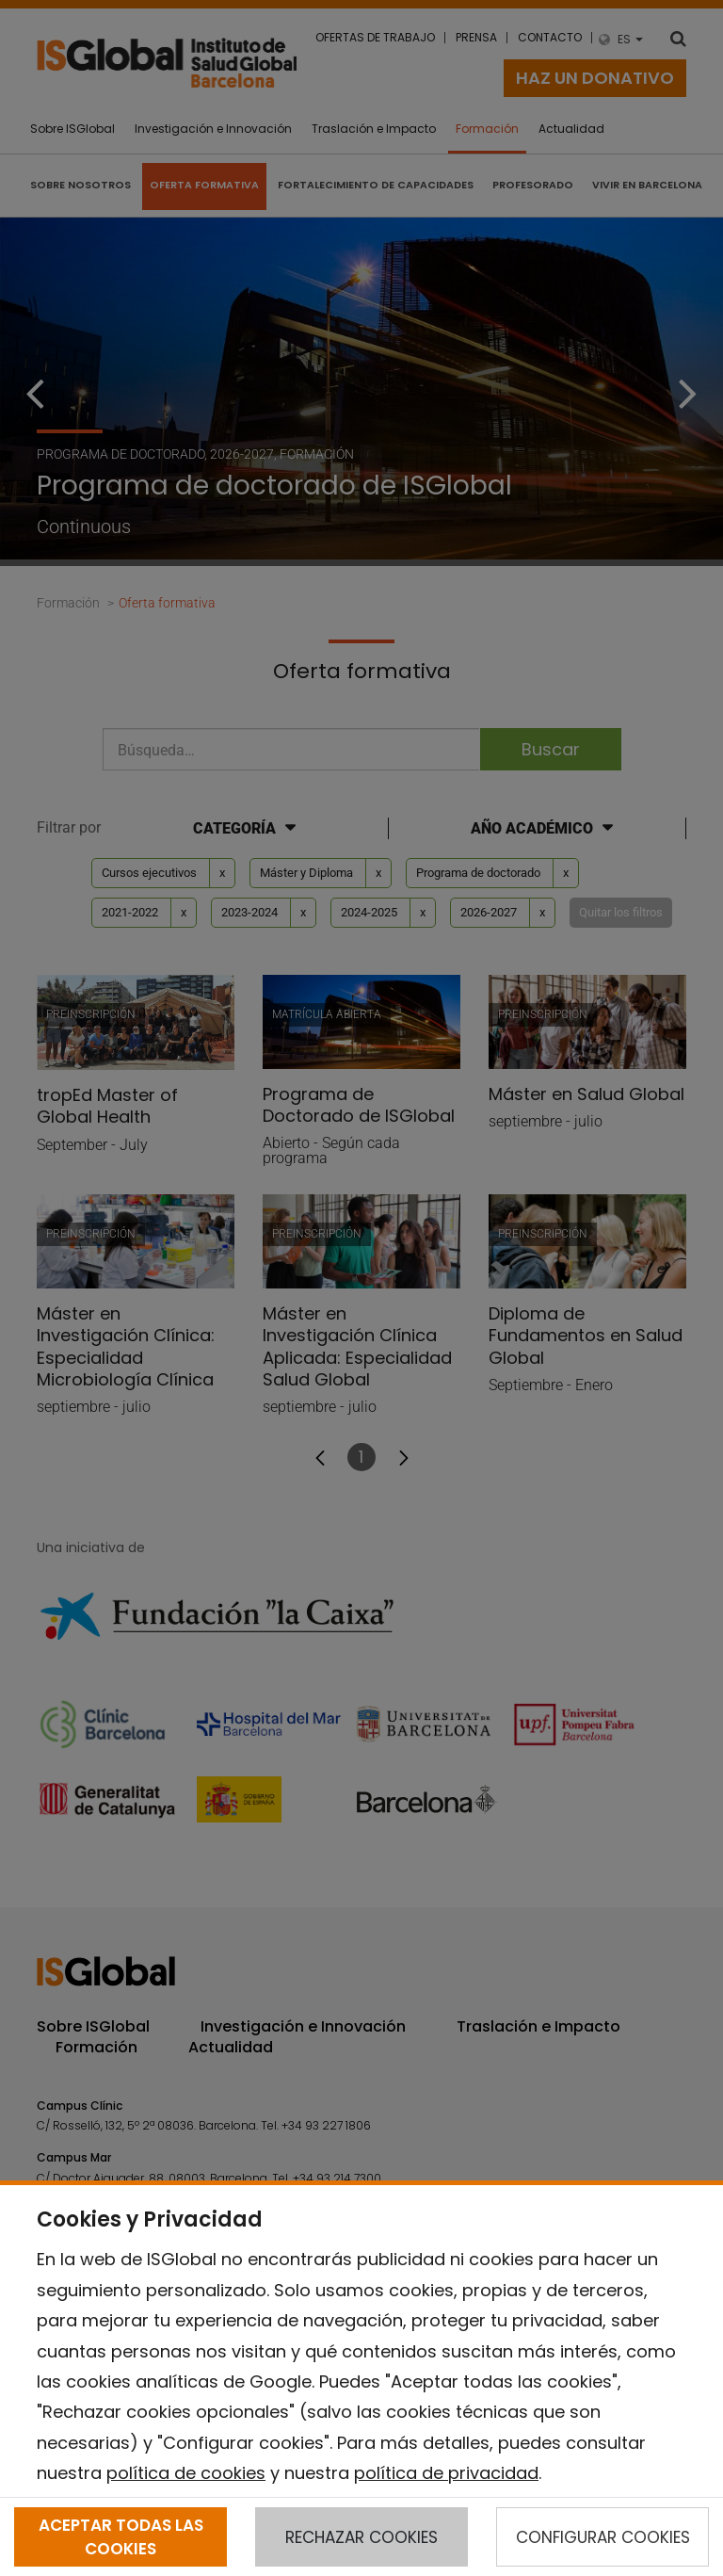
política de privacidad (446, 2473)
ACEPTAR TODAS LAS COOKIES (121, 2536)
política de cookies (185, 2473)
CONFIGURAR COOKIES (603, 2537)
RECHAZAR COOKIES (361, 2537)
